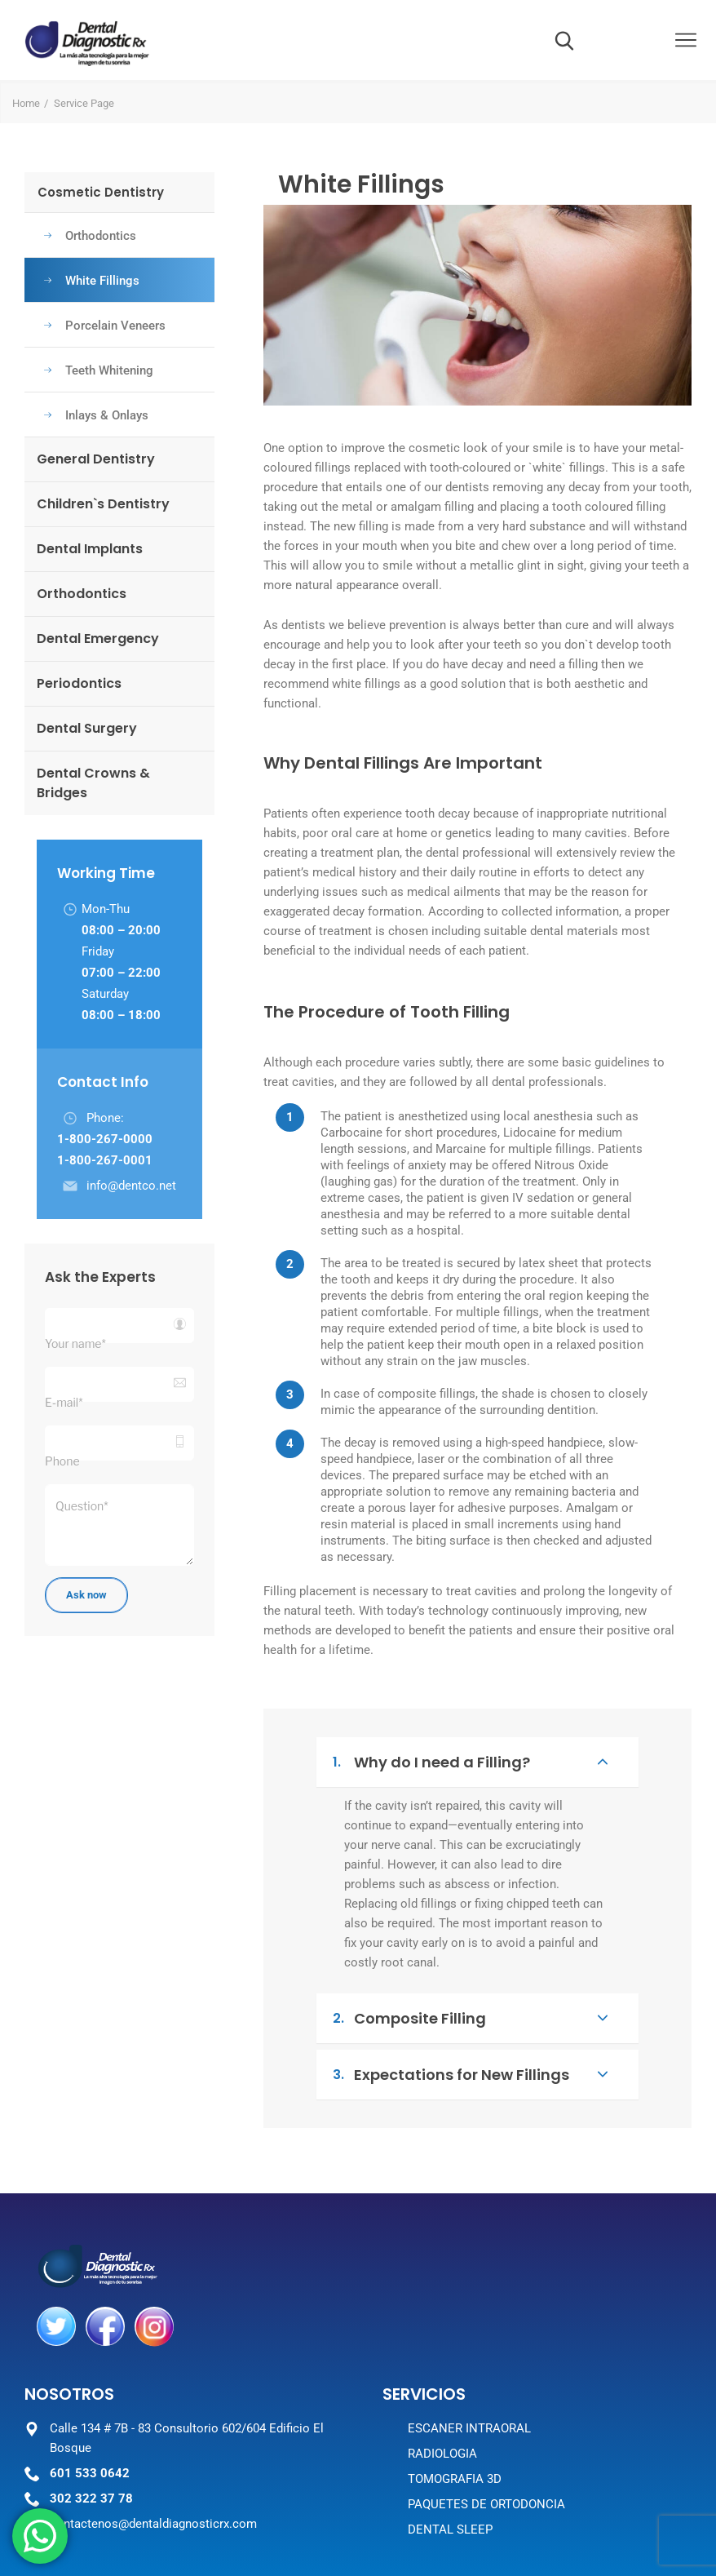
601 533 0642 (90, 2473)
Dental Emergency (98, 638)
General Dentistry (96, 459)
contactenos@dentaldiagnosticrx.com (153, 2523)
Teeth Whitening (98, 370)
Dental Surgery (87, 728)
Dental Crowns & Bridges (93, 783)
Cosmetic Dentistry (101, 192)
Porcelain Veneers (105, 325)
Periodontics (79, 683)
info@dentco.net (131, 1185)
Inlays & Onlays (96, 415)
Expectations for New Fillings (470, 2074)
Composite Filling (470, 2018)
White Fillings (91, 280)
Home (26, 103)
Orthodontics (90, 235)
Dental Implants (90, 548)
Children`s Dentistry (103, 503)
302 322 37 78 (91, 2498)
